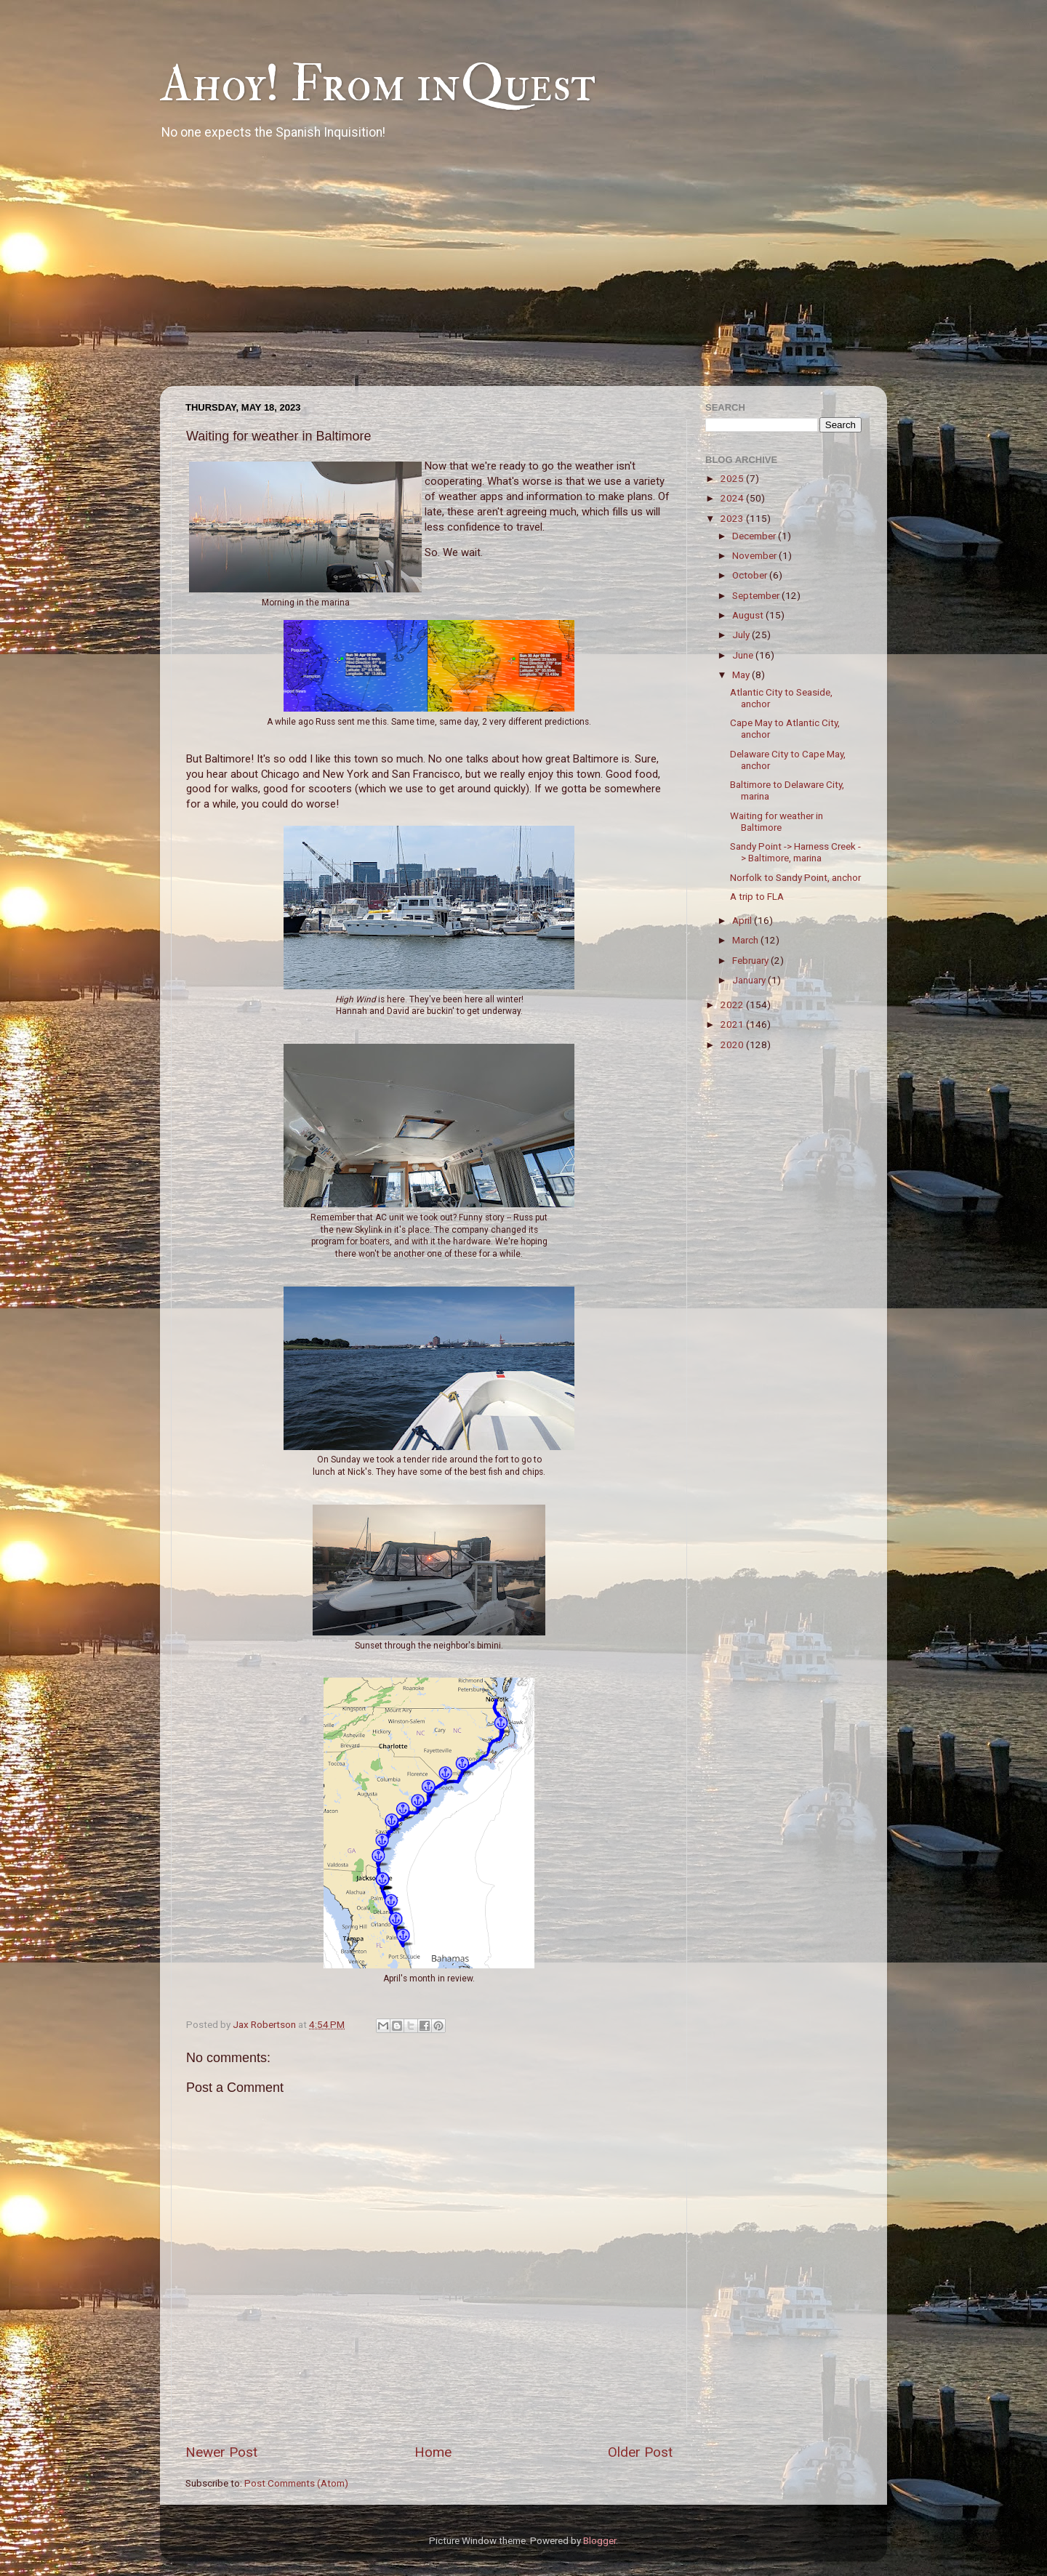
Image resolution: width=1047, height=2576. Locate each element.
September (757, 595)
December (755, 536)
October (750, 575)
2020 (733, 1044)
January (750, 980)
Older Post (640, 2452)
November (755, 555)
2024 (733, 498)
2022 (733, 1004)
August (749, 615)
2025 (733, 478)
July (742, 634)
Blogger (599, 2540)
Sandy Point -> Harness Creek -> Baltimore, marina (795, 852)
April (743, 920)
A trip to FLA (757, 896)
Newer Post (221, 2452)
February (751, 960)
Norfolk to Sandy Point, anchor (795, 877)
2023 (733, 518)
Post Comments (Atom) (296, 2483)
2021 (733, 1024)
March (746, 940)
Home (433, 2452)
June (743, 655)
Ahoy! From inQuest (377, 84)
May (742, 674)
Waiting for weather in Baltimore (776, 821)
